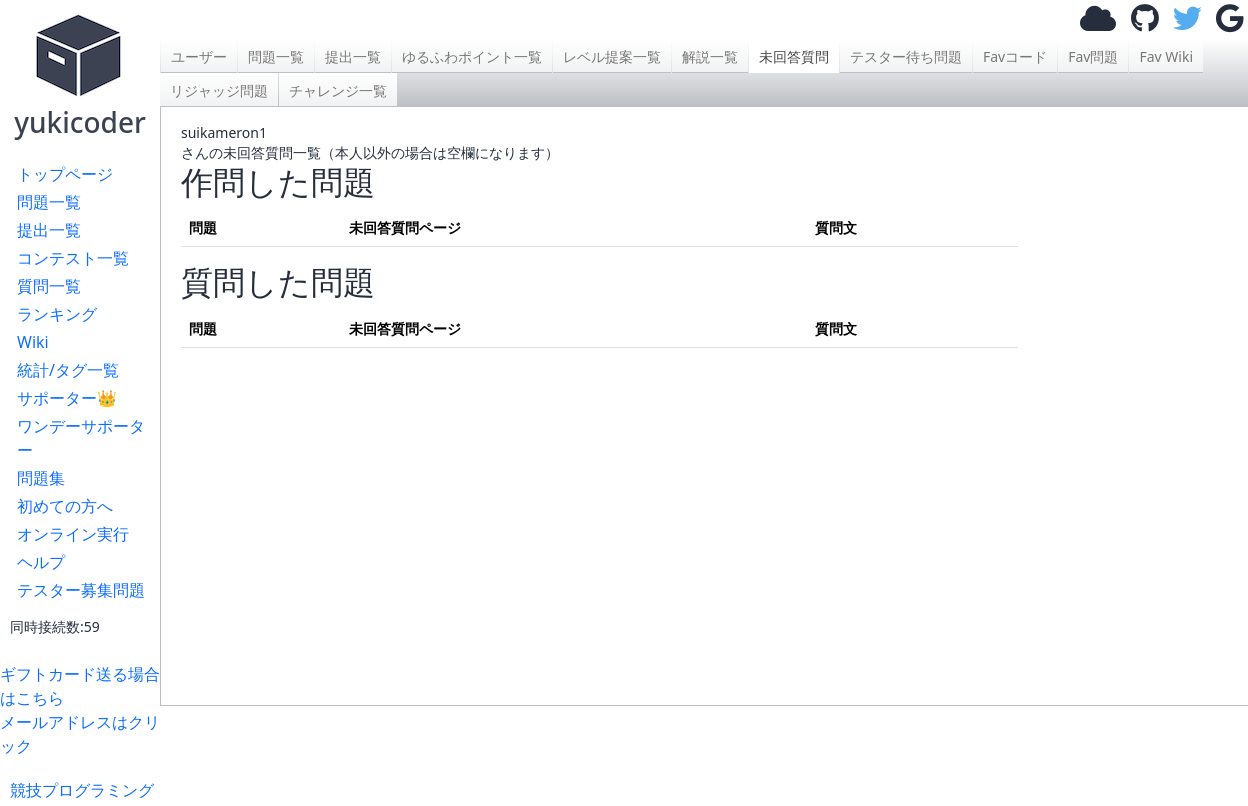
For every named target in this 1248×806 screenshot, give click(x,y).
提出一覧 (49, 230)
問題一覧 (49, 202)
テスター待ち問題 (906, 56)
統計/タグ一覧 (68, 370)
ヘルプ (41, 562)
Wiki (33, 342)
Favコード (1015, 56)
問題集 (41, 478)
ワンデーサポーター (81, 438)
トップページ (65, 174)
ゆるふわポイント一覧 (472, 56)
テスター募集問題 (81, 590)
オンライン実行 (73, 534)
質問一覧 (49, 286)
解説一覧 (710, 56)
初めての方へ (65, 506)
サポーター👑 (67, 398)
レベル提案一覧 (612, 56)
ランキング (57, 314)
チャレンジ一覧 (338, 90)
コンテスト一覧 (73, 258)
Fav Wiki (1166, 56)
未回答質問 (794, 56)
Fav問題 (1093, 56)
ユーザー (199, 56)
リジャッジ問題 (219, 90)
